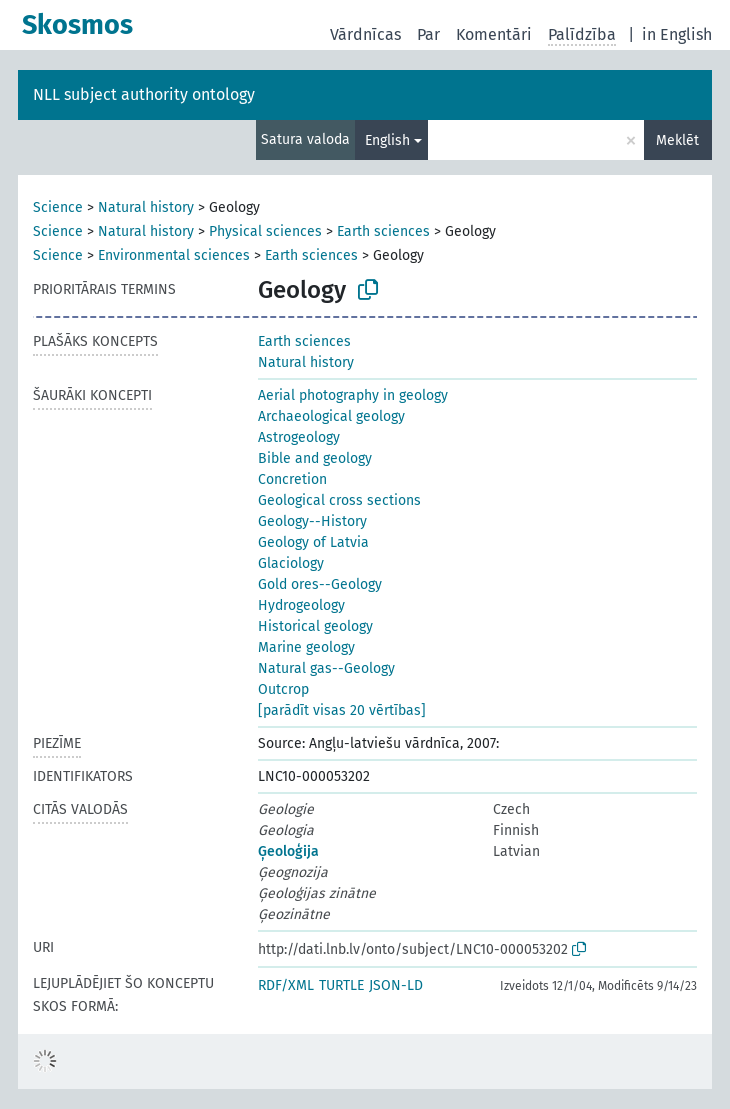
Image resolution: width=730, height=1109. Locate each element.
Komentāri (494, 34)
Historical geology (315, 626)
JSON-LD (396, 985)
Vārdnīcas (365, 34)
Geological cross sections (339, 500)
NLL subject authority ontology (144, 94)
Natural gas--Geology (326, 668)
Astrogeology (299, 437)
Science (58, 207)
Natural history (146, 207)
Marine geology (306, 647)
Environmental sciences (174, 255)
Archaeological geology (331, 416)
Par (428, 34)
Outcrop (283, 689)
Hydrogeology (301, 605)
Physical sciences (265, 231)
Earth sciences (383, 231)
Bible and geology (315, 458)
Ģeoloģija (288, 851)
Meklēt (677, 140)
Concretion (292, 479)
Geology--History (312, 521)
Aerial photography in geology (353, 395)
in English (677, 34)
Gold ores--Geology (320, 584)
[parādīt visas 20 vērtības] (342, 710)
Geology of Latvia (313, 542)
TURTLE (341, 985)
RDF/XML (286, 985)
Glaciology (291, 563)
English (387, 140)
